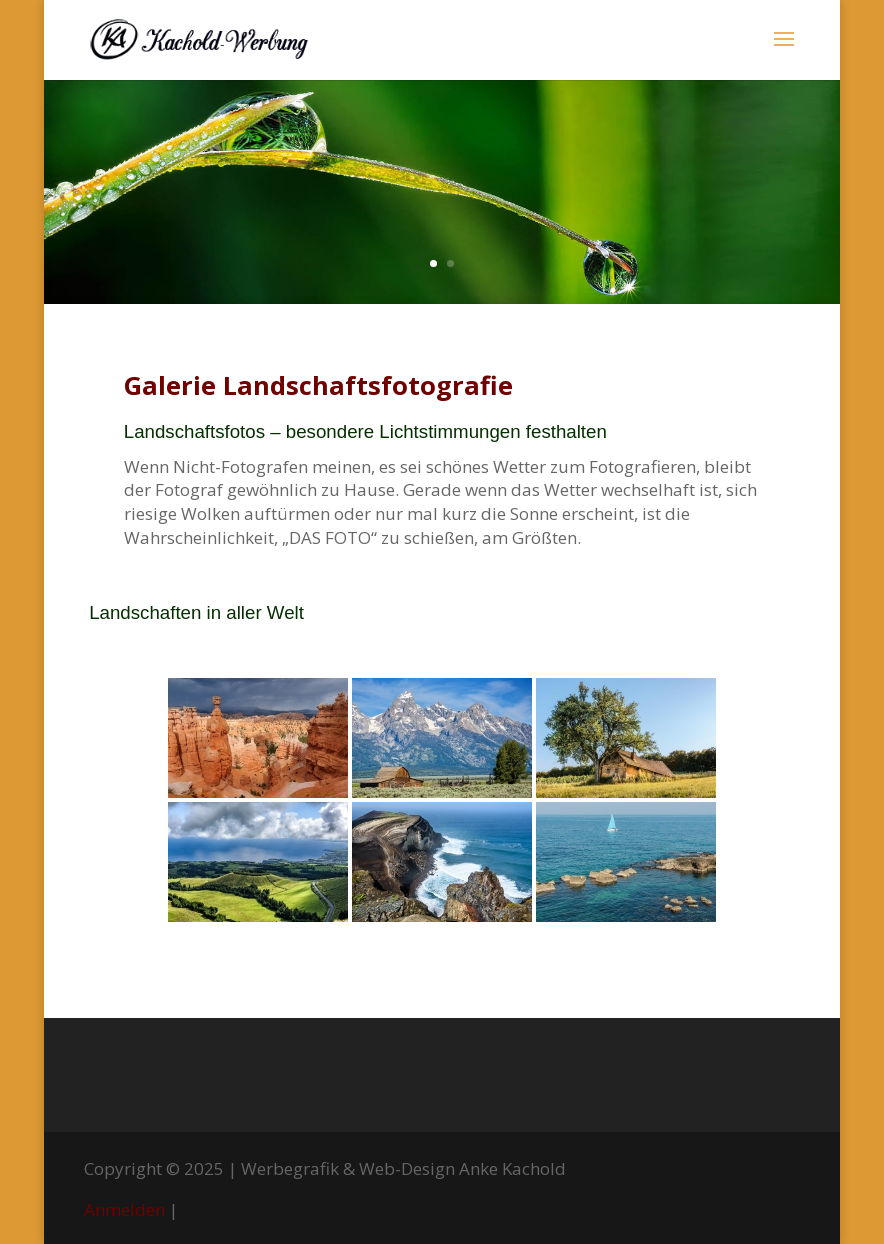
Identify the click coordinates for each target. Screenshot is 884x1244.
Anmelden (124, 1209)
